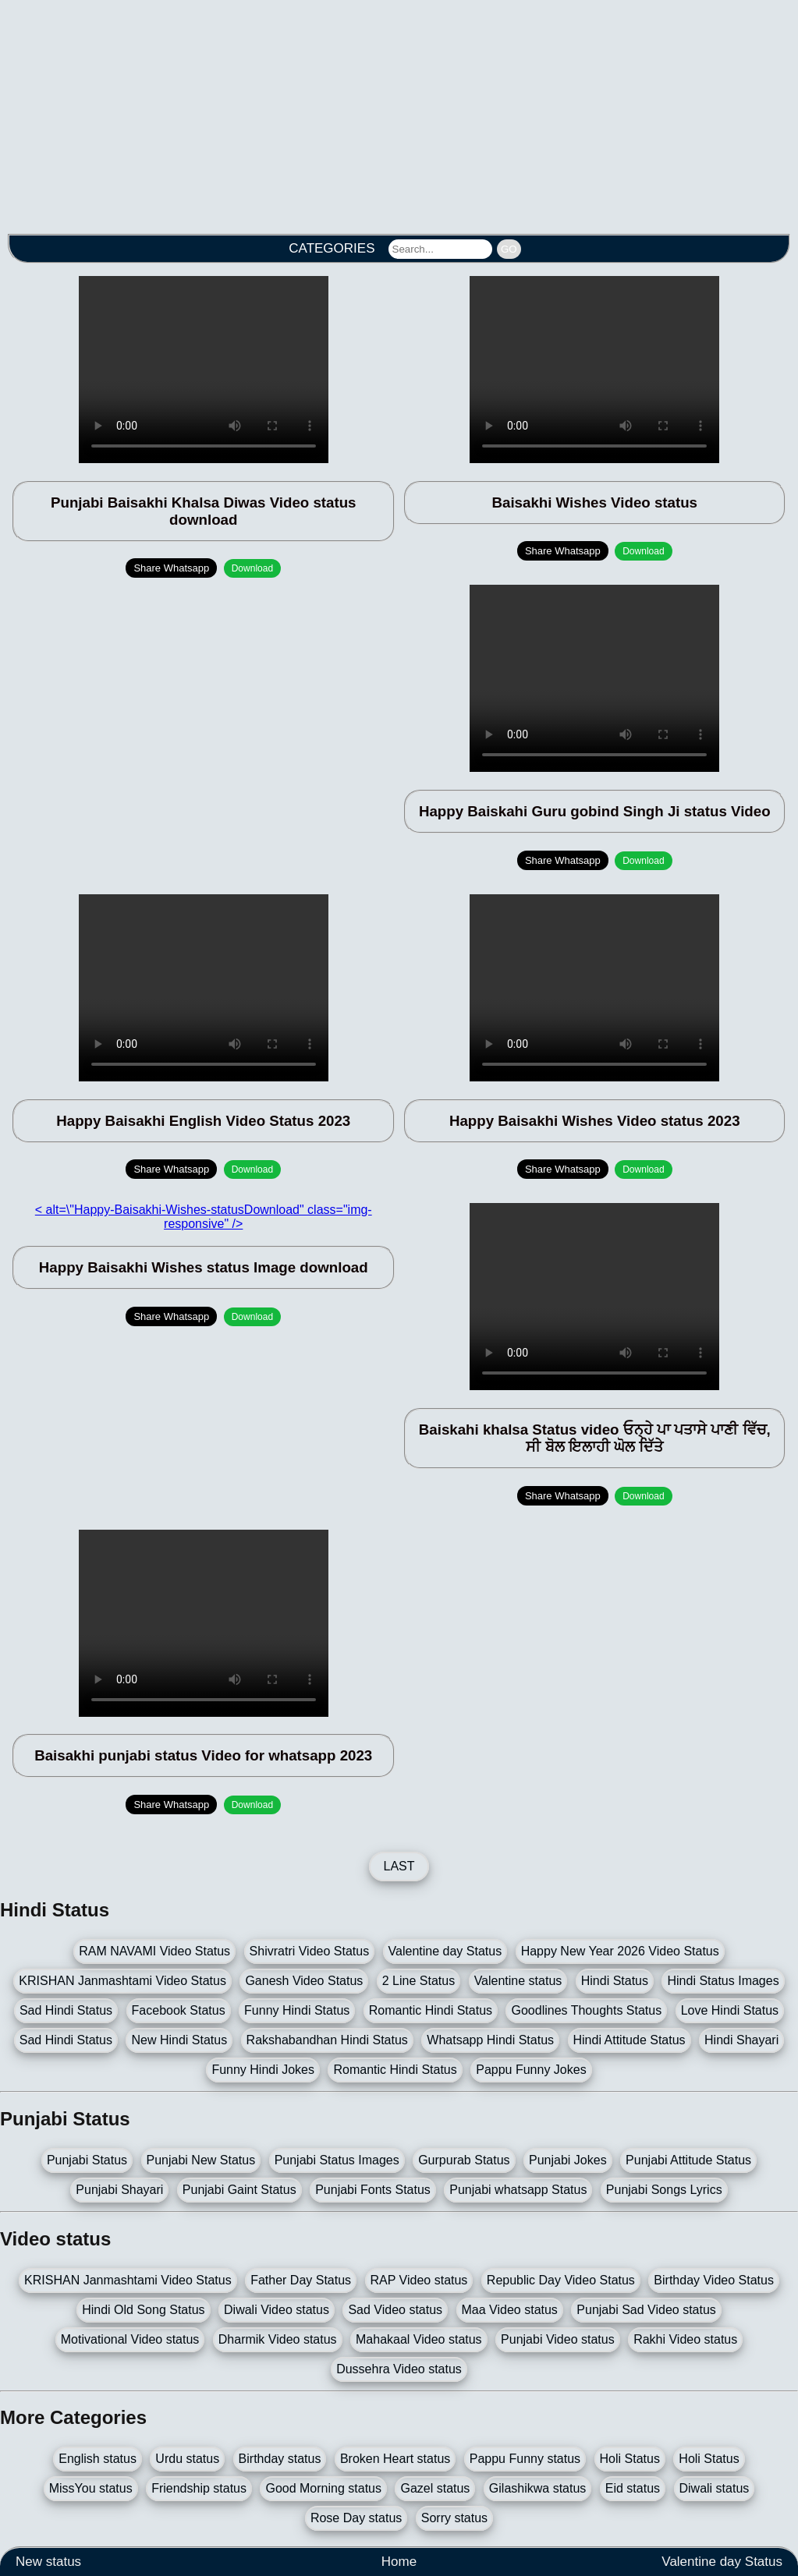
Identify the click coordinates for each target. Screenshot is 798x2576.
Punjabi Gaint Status (239, 2189)
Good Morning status (323, 2488)
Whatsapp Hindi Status (490, 2040)
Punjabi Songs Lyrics (664, 2189)
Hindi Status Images (722, 1980)
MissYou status (91, 2488)
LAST (398, 1866)
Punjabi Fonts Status (373, 2189)
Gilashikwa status (538, 2488)
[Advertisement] (399, 109)
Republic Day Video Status (561, 2280)
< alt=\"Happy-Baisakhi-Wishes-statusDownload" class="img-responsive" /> (203, 1216)
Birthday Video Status (714, 2280)
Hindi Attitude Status (629, 2040)
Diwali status (714, 2488)
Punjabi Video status (558, 2339)
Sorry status (454, 2518)
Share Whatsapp (171, 568)
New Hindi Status (179, 2040)
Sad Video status (395, 2309)
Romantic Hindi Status (430, 2010)
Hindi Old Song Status (143, 2309)
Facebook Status (178, 2010)
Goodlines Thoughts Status (586, 2010)
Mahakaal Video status (419, 2339)
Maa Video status (510, 2309)
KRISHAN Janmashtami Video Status (122, 1980)
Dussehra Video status (399, 2369)
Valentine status (518, 1980)
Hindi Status (614, 1980)
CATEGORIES (331, 248)
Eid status (632, 2488)
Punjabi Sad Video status (646, 2309)
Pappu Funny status (525, 2458)
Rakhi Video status (685, 2339)
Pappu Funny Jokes (531, 2069)
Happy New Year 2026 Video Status (620, 1951)
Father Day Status (300, 2280)
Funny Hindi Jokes (262, 2069)
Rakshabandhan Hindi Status (327, 2040)
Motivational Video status (130, 2339)
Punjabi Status (87, 2160)
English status (98, 2458)
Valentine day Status (445, 1951)
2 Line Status (418, 1980)
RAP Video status (419, 2280)
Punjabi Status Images (337, 2160)
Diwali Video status (276, 2309)
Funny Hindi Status (296, 2010)
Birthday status (280, 2458)
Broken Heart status (395, 2458)
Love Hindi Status (729, 2010)
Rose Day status (356, 2518)
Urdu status (187, 2458)
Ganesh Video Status (304, 1980)
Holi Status (630, 2458)
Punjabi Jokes (568, 2160)
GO (509, 249)
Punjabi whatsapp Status (518, 2189)
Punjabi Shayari (119, 2189)
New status (48, 2561)
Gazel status (435, 2488)
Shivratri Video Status (310, 1951)
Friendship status (198, 2488)
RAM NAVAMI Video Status (154, 1951)
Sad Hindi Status (66, 2010)
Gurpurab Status (463, 2160)
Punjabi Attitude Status (688, 2160)
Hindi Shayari (741, 2040)
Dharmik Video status (277, 2339)
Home (399, 2561)
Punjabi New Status (201, 2160)
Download (252, 568)
